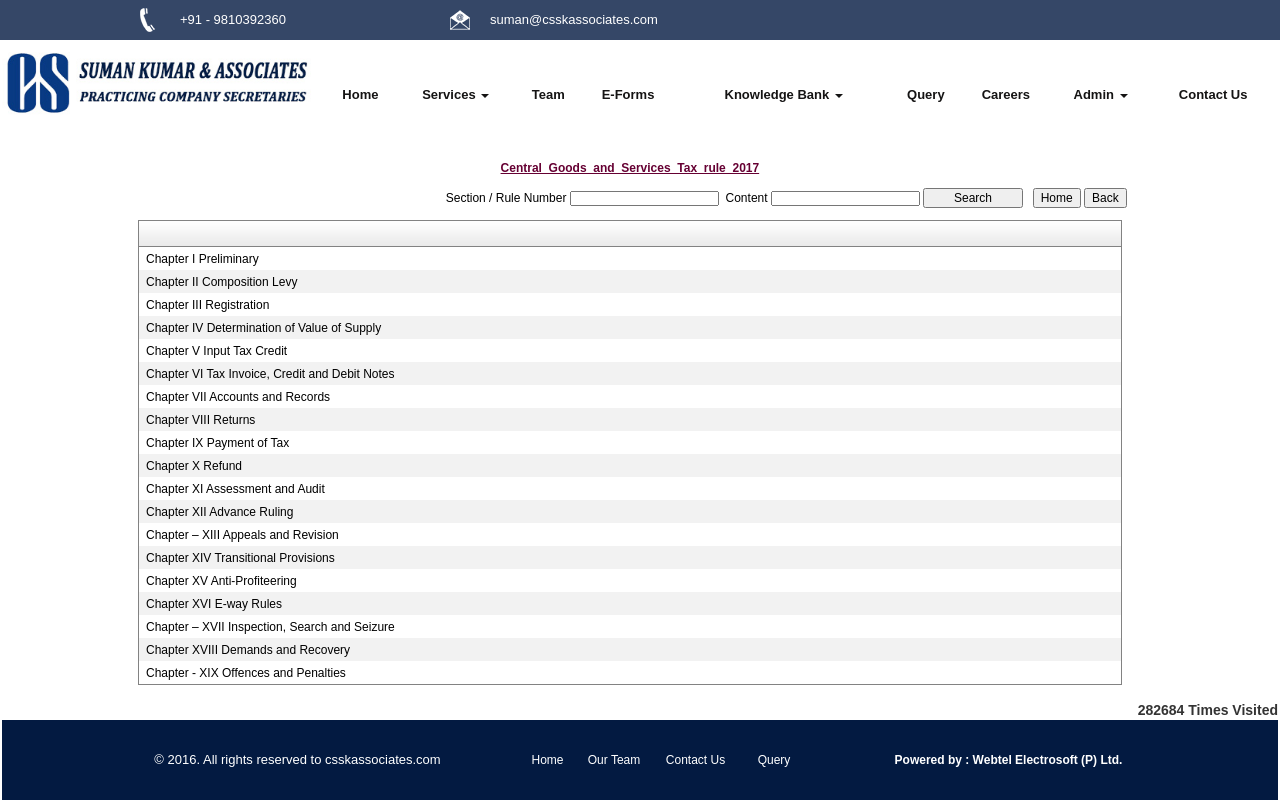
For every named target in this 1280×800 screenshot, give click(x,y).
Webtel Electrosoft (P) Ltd (1044, 760)
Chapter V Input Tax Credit (216, 351)
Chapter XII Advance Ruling (219, 512)
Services (455, 94)
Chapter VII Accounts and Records (238, 397)
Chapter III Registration (207, 305)
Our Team (614, 760)
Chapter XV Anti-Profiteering (221, 581)
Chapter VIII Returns (200, 420)
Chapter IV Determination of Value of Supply (263, 328)
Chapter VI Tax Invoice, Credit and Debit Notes (270, 374)
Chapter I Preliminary (202, 259)
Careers (1006, 94)
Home (360, 94)
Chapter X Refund (194, 466)
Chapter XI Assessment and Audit (235, 489)
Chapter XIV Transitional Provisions (240, 558)
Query (926, 94)
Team (548, 94)
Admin (1101, 94)
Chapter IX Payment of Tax (217, 443)
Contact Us (1213, 94)
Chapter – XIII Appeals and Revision (242, 535)
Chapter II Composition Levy (221, 282)
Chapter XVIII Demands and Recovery (248, 650)
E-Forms (628, 94)
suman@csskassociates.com (574, 19)
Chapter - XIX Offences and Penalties (246, 673)
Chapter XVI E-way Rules (214, 604)
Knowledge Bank (784, 94)
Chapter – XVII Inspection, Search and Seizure (270, 627)
